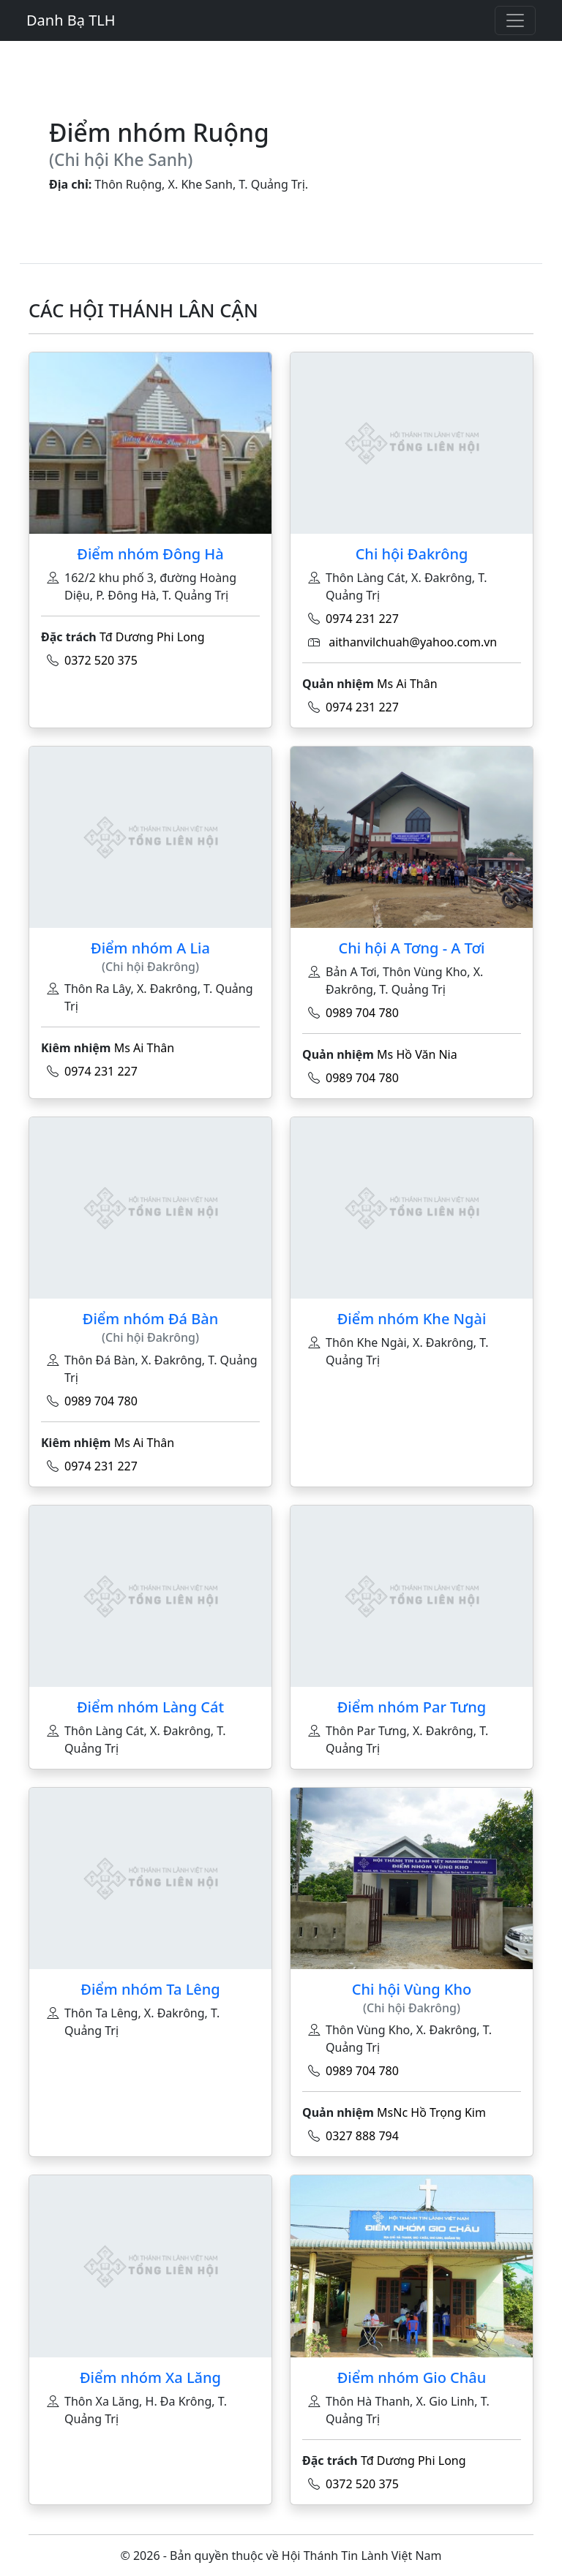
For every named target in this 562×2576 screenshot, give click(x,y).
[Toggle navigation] (515, 20)
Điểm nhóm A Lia (150, 948)
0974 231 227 (362, 619)
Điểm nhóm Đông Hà (150, 554)
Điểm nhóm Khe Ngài (412, 1319)
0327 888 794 (362, 2136)
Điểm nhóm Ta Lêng (150, 1989)
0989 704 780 (362, 1013)
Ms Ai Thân (407, 684)
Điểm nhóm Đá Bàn (150, 1319)
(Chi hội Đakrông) (150, 967)
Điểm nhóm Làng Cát (150, 1707)
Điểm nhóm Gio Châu (412, 2377)
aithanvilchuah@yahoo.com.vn (413, 642)
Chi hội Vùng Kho (411, 1989)
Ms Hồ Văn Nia (417, 1054)
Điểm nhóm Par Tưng (412, 1707)
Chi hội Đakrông (412, 554)
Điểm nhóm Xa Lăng (150, 2377)
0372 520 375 (101, 660)
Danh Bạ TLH (71, 20)
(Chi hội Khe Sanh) (120, 160)
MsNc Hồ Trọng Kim (431, 2112)
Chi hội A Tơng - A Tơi (411, 948)
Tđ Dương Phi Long (152, 637)
